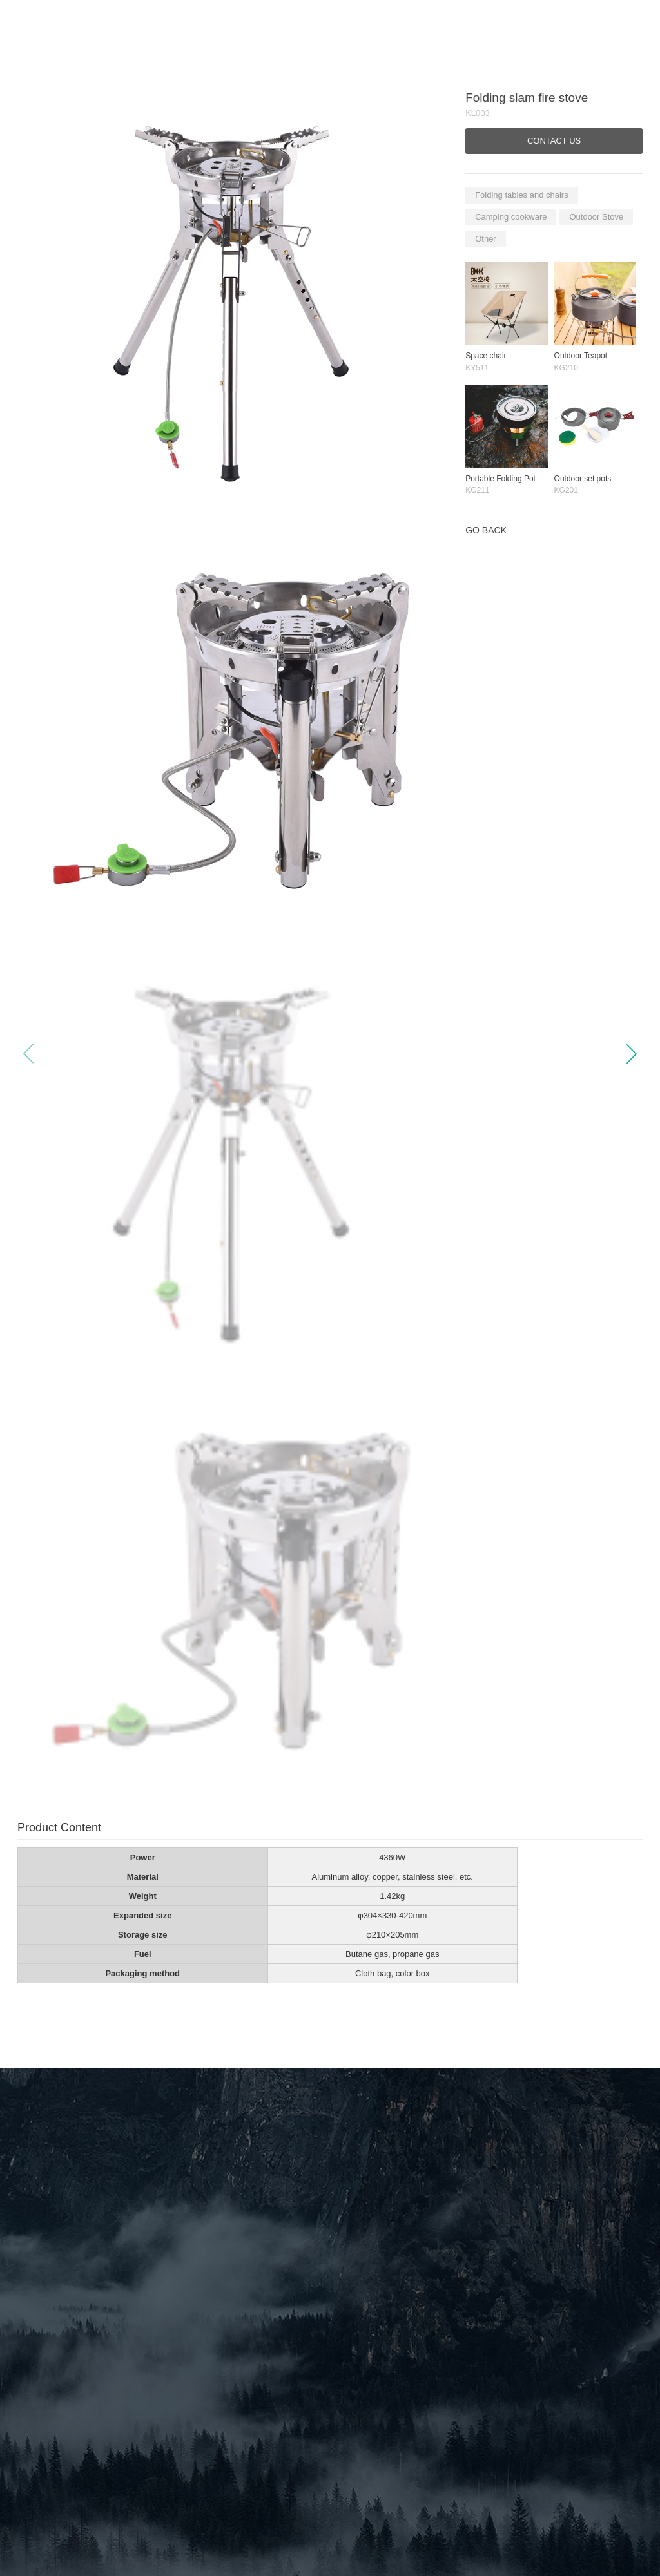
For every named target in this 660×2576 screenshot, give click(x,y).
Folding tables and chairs (521, 195)
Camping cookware (511, 217)
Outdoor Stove (596, 217)
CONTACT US (554, 141)
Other (485, 238)
